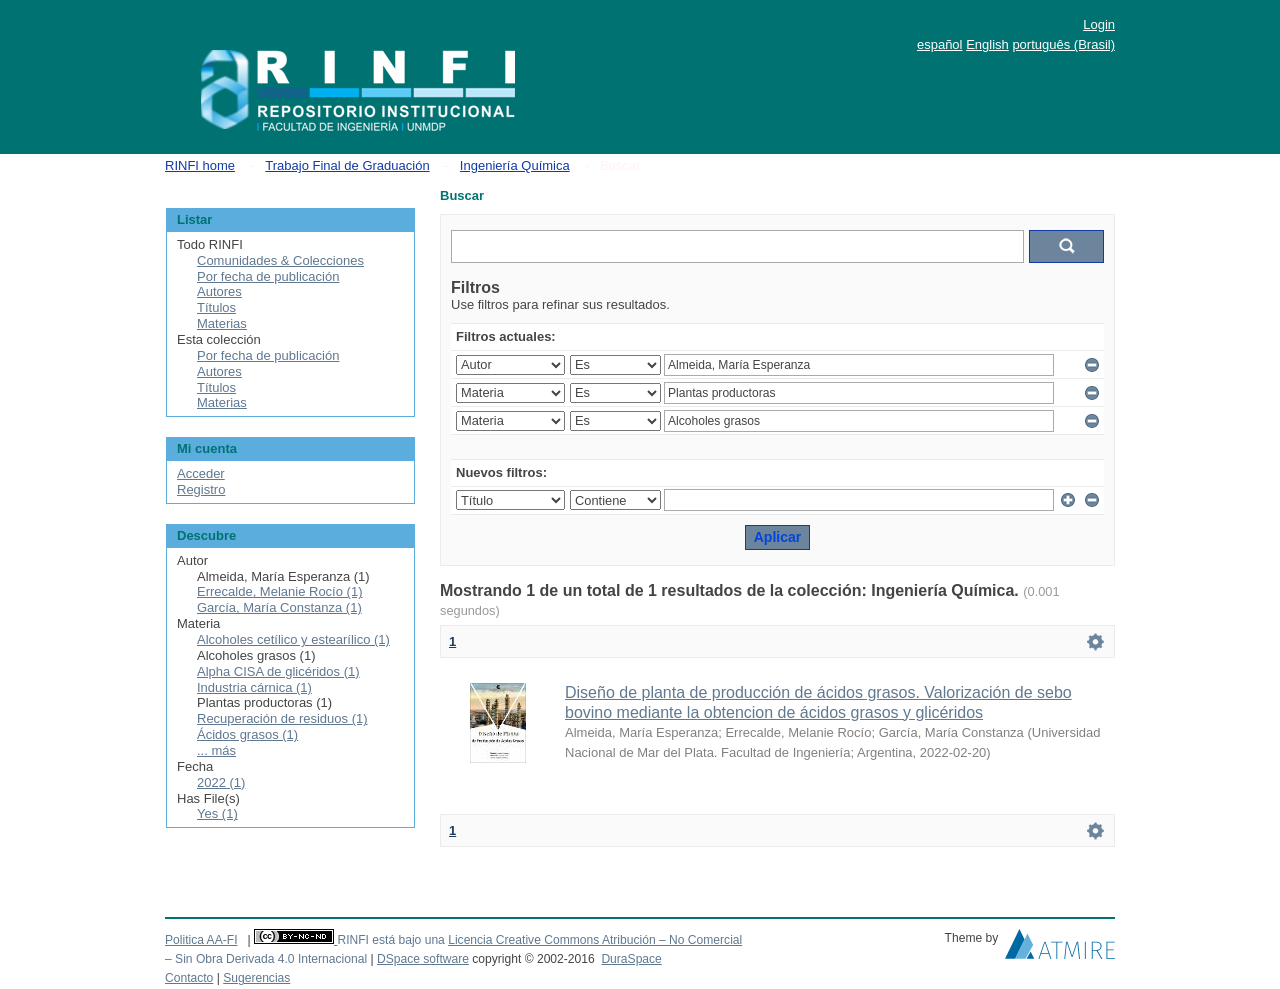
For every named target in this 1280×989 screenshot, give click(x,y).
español (940, 44)
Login (1099, 24)
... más (216, 750)
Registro (201, 489)
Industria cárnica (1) (254, 687)
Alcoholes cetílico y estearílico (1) (293, 639)
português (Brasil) (1063, 44)
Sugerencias (256, 978)
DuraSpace (631, 959)
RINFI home (200, 165)
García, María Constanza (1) (279, 607)
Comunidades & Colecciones (280, 260)
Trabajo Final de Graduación (347, 165)
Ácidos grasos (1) (247, 734)
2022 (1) (221, 782)
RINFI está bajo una (390, 940)
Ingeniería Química (515, 165)
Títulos (216, 307)
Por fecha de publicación (268, 276)
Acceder (201, 473)
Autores (219, 291)
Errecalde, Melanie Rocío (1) (279, 591)
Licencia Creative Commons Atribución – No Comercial (595, 940)
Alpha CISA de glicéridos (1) (278, 671)
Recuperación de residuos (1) (282, 718)
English (987, 44)
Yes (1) (217, 813)
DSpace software (423, 959)
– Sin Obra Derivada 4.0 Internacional (266, 959)
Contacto (189, 978)
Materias (222, 323)
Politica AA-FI (201, 940)
